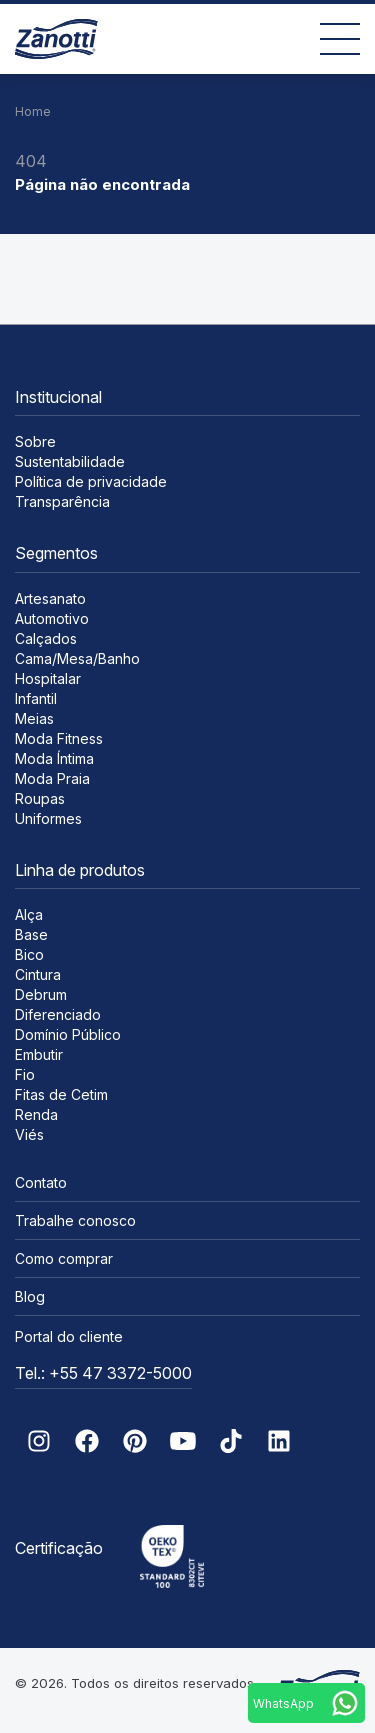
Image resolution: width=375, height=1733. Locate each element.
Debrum (41, 994)
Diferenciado (58, 1014)
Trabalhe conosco (75, 1220)
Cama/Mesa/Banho (77, 658)
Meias (34, 718)
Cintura (38, 974)
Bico (29, 954)
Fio (25, 1074)
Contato (41, 1182)
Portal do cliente (69, 1336)
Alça (29, 914)
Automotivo (52, 618)
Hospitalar (48, 678)
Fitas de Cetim (61, 1094)
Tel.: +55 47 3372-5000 (103, 1373)
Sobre (35, 441)
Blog (30, 1296)
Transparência (62, 501)
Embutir (39, 1054)
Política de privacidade (91, 481)
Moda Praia (52, 778)
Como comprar (64, 1258)
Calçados (46, 638)
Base (31, 934)
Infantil (36, 698)
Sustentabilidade (70, 461)
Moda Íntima (54, 758)
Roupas (40, 798)
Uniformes (48, 818)
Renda (36, 1114)
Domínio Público (68, 1034)
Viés (29, 1134)
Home (33, 111)
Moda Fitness (59, 738)
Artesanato (50, 598)
